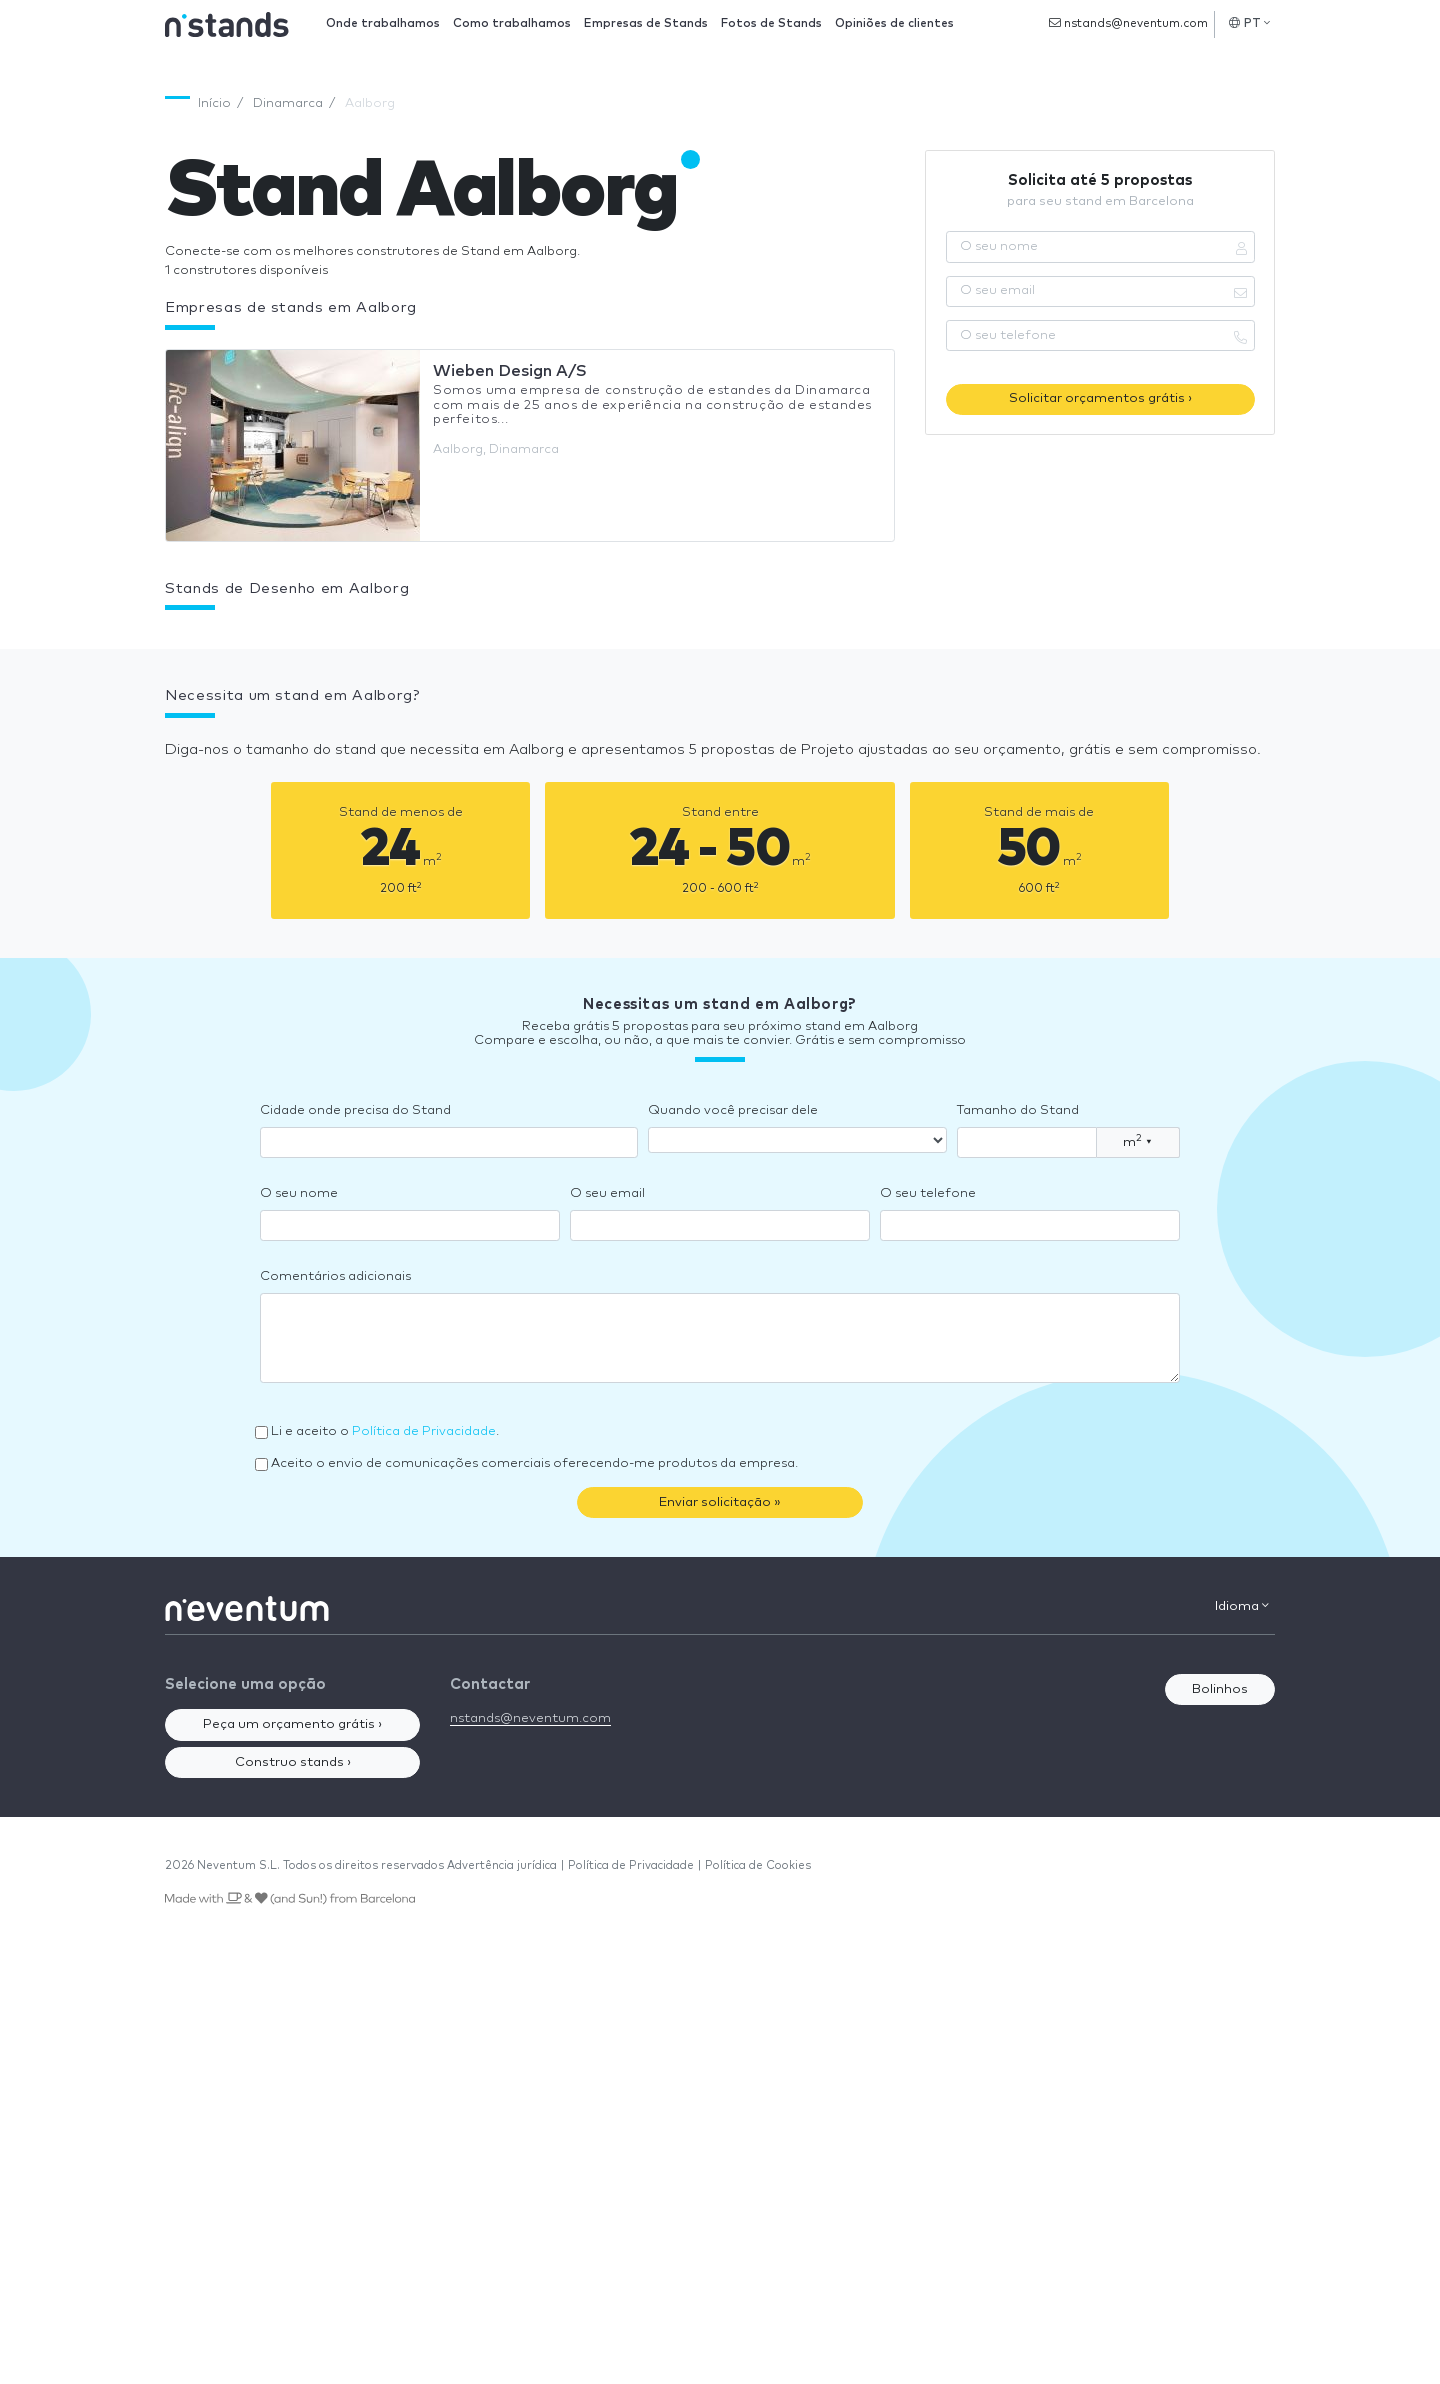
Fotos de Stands (771, 23)
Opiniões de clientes (894, 23)
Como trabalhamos (512, 23)
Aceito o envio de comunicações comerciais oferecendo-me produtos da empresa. (534, 1463)
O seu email (607, 1193)
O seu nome (299, 1193)
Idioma (1242, 1606)
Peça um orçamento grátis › (292, 1724)
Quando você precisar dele (733, 1110)
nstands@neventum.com (1128, 23)
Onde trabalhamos (383, 23)
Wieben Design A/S (510, 371)
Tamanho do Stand (1018, 1110)
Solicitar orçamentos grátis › (1100, 398)
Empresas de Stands (646, 23)
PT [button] (1249, 23)
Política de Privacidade (424, 1431)
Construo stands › (293, 1762)
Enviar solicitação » (720, 1502)
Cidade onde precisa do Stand (355, 1110)
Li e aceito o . (385, 1431)
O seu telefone (928, 1193)
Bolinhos (1220, 1689)
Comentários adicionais (335, 1276)
